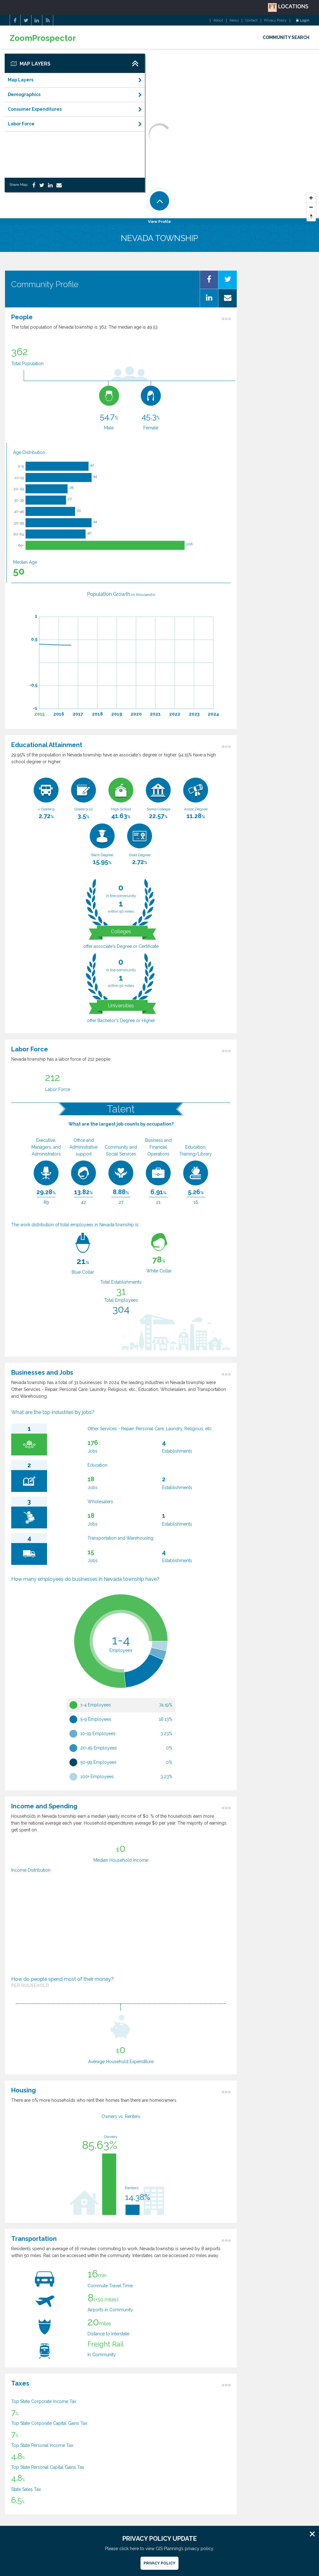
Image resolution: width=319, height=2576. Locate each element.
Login (302, 20)
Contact (251, 20)
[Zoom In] (311, 198)
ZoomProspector (43, 38)
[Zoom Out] (311, 207)
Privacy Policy (275, 20)
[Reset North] (311, 216)
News (234, 20)
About (218, 20)
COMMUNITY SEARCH (286, 37)
